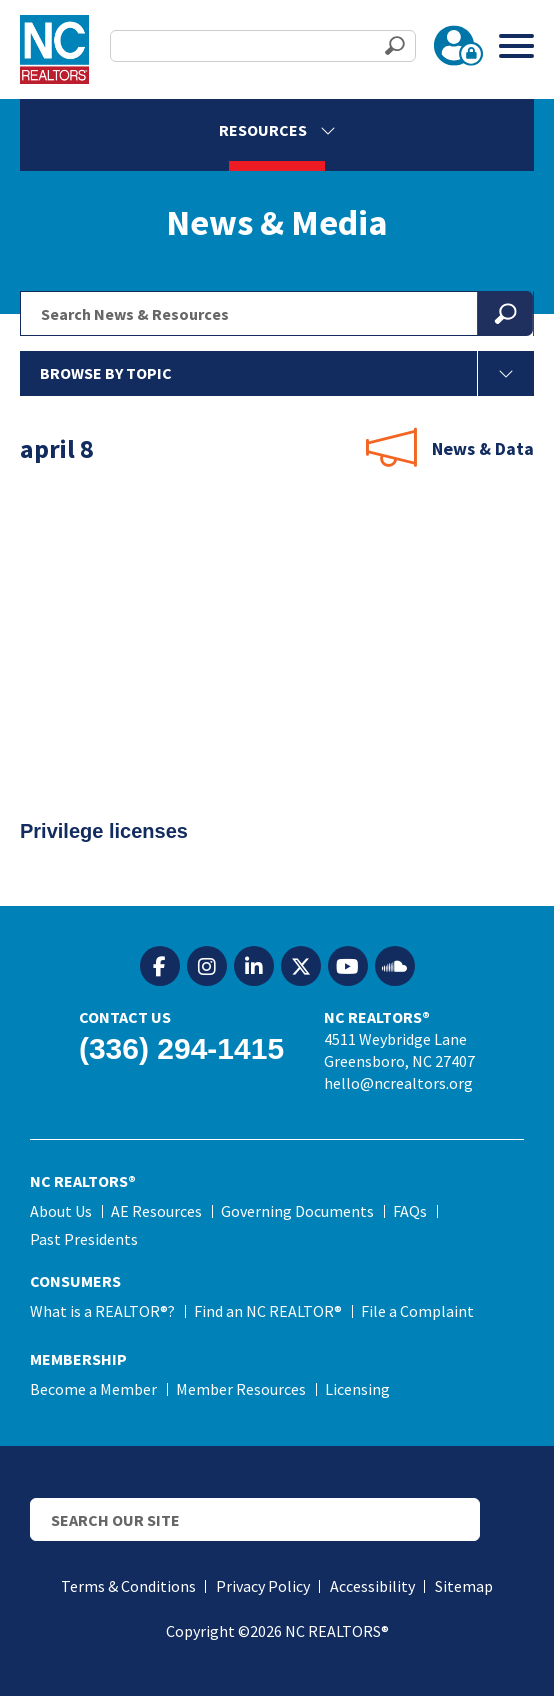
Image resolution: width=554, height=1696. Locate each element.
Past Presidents (84, 1239)
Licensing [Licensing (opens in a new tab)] (357, 1389)
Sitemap (464, 1586)
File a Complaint (417, 1311)
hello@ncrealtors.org (398, 1083)
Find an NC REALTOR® (268, 1311)
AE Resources (156, 1211)
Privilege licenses (110, 837)
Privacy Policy (263, 1586)
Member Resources (241, 1389)
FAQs (410, 1211)
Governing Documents (297, 1211)
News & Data (483, 448)
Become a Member (93, 1389)
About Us (61, 1211)
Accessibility (372, 1586)
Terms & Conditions (128, 1586)
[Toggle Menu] (516, 45)
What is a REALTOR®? (102, 1311)
